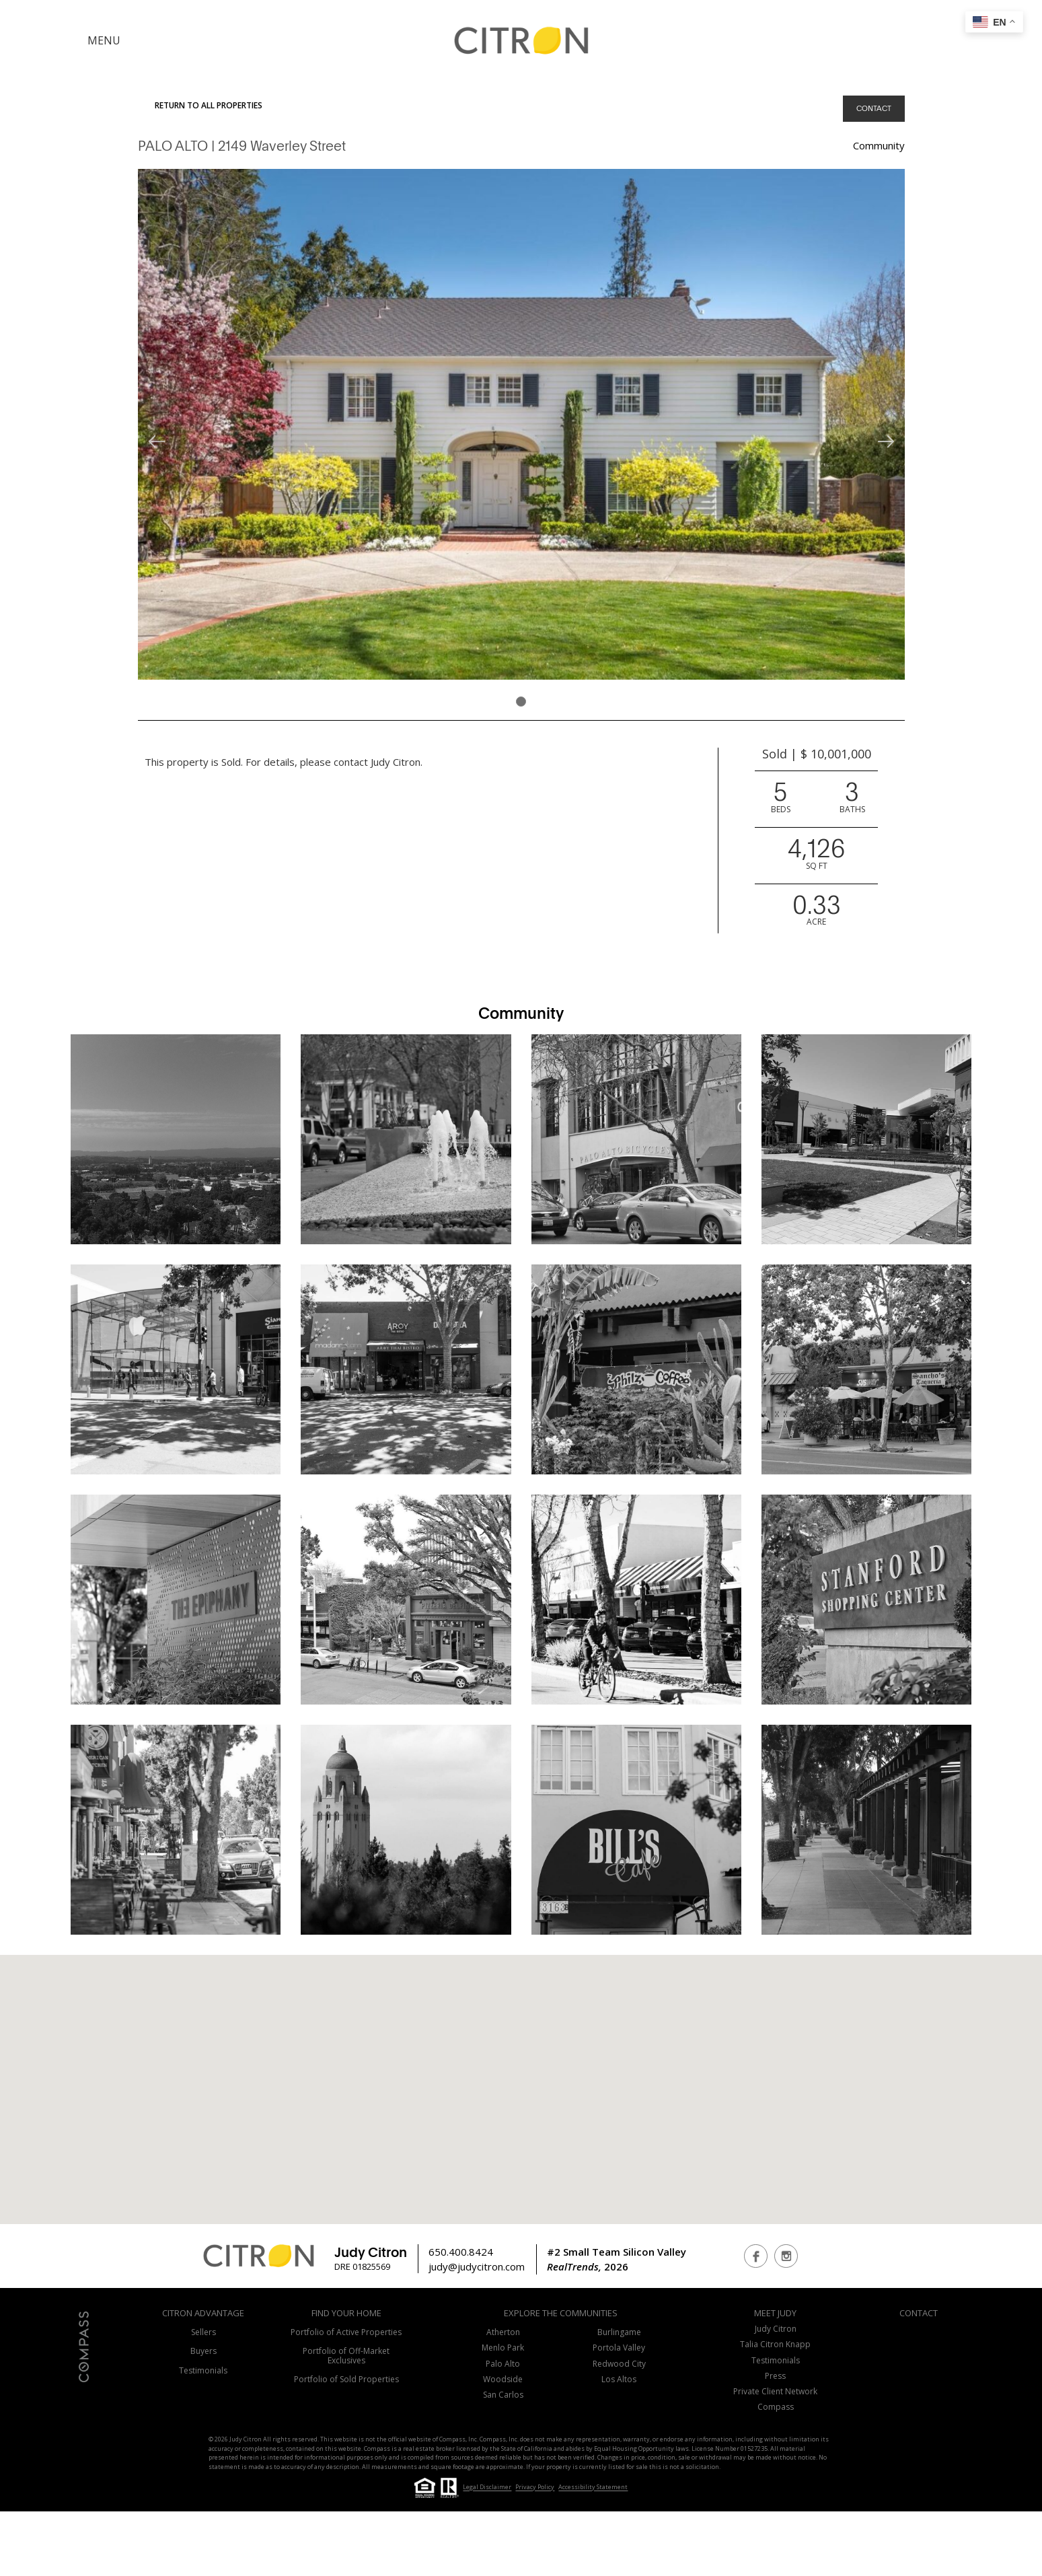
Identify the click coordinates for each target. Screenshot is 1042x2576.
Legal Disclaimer (487, 2487)
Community (879, 145)
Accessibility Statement (593, 2487)
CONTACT (873, 108)
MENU (103, 40)
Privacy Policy (534, 2487)
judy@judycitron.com (477, 2266)
